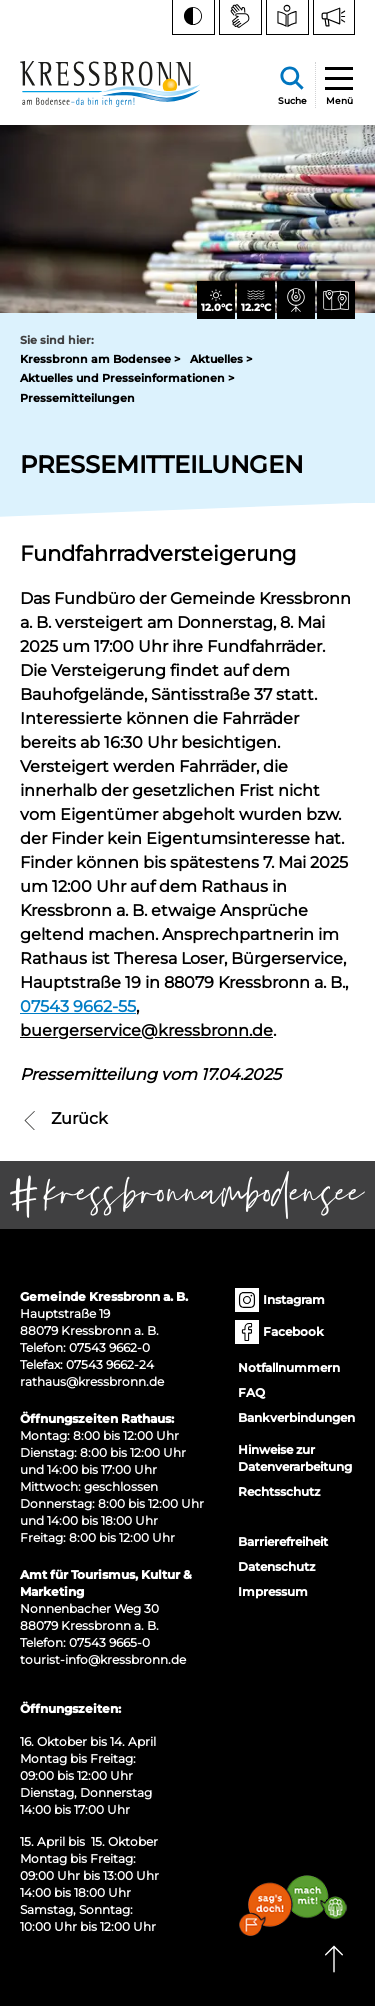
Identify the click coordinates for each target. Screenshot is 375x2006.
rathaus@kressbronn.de (92, 1381)
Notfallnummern (289, 1367)
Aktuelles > (221, 359)
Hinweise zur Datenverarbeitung (295, 1458)
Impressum (273, 1591)
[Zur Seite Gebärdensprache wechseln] (240, 17)
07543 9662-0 (109, 1347)
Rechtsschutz (279, 1491)
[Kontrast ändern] (193, 17)
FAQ (251, 1392)
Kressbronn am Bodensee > (100, 359)
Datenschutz (276, 1566)
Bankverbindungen (296, 1417)
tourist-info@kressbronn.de (103, 1659)
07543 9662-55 (78, 1006)
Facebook (281, 1332)
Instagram (281, 1300)
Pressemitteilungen (77, 398)
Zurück (64, 1119)
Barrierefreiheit (283, 1541)
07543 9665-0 (109, 1642)
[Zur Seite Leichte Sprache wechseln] (287, 17)
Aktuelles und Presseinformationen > (127, 378)
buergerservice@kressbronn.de (146, 1030)
